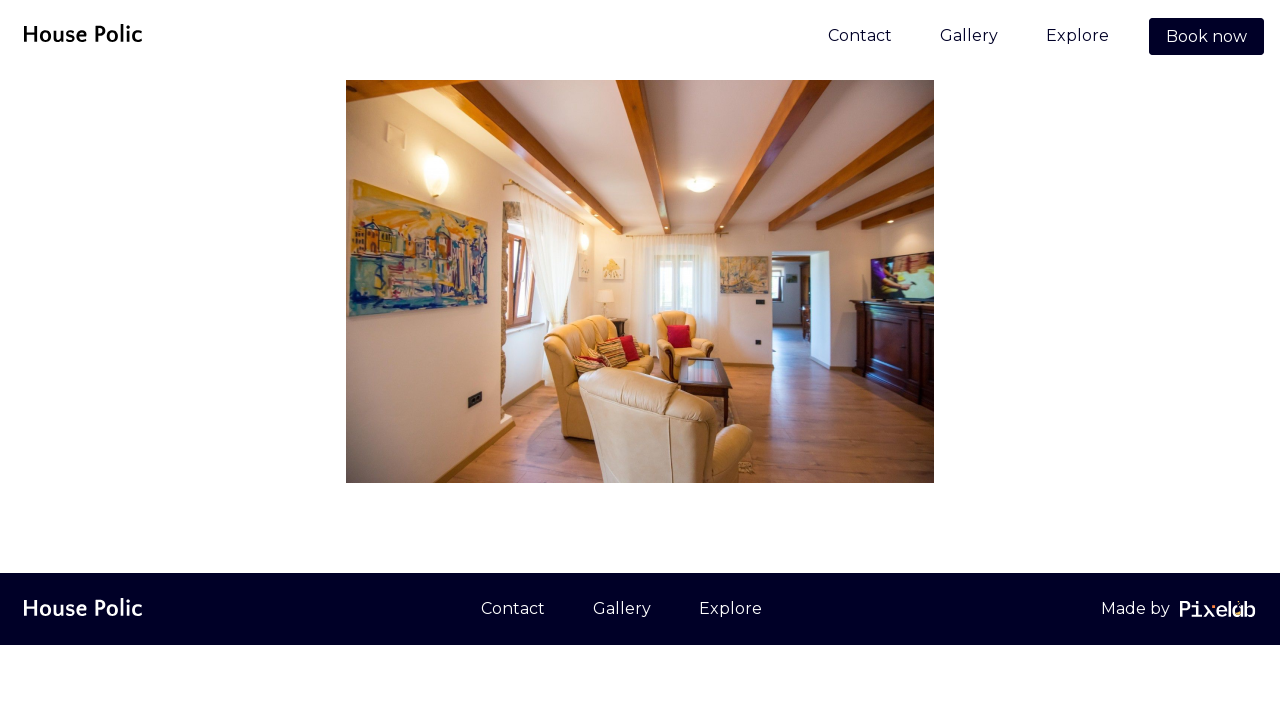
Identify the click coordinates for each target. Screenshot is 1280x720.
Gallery (969, 35)
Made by (1135, 608)
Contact (860, 35)
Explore (1077, 35)
